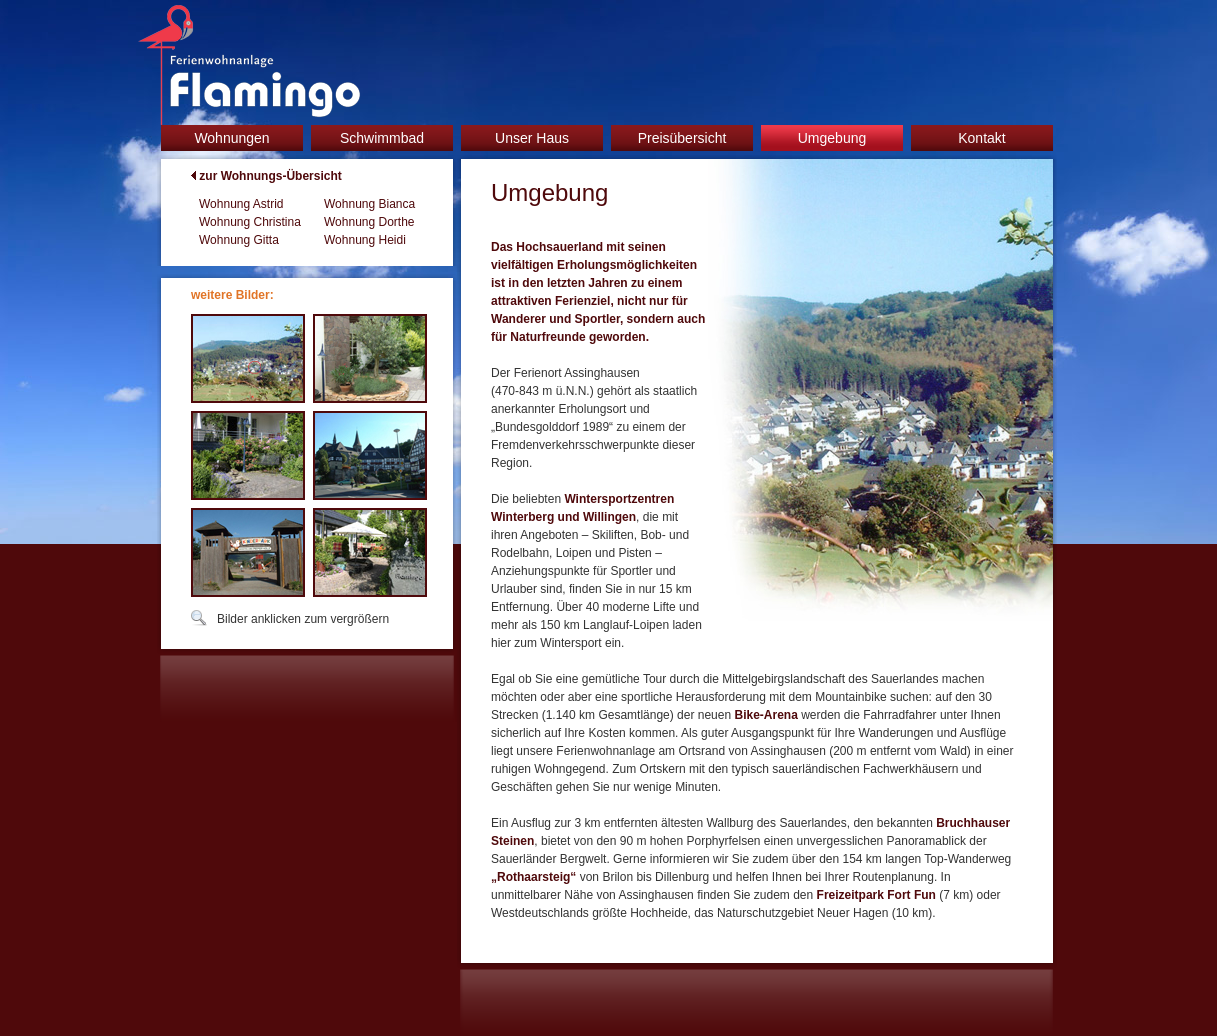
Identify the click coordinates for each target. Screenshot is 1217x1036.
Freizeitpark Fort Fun (876, 895)
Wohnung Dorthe (369, 222)
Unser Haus (532, 138)
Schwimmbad (382, 138)
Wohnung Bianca (369, 204)
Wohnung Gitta (239, 240)
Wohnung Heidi (365, 240)
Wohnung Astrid (241, 204)
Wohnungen (231, 138)
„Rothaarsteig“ (533, 877)
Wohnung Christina (250, 222)
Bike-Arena (765, 715)
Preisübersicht (682, 138)
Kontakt (981, 138)
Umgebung (832, 138)
